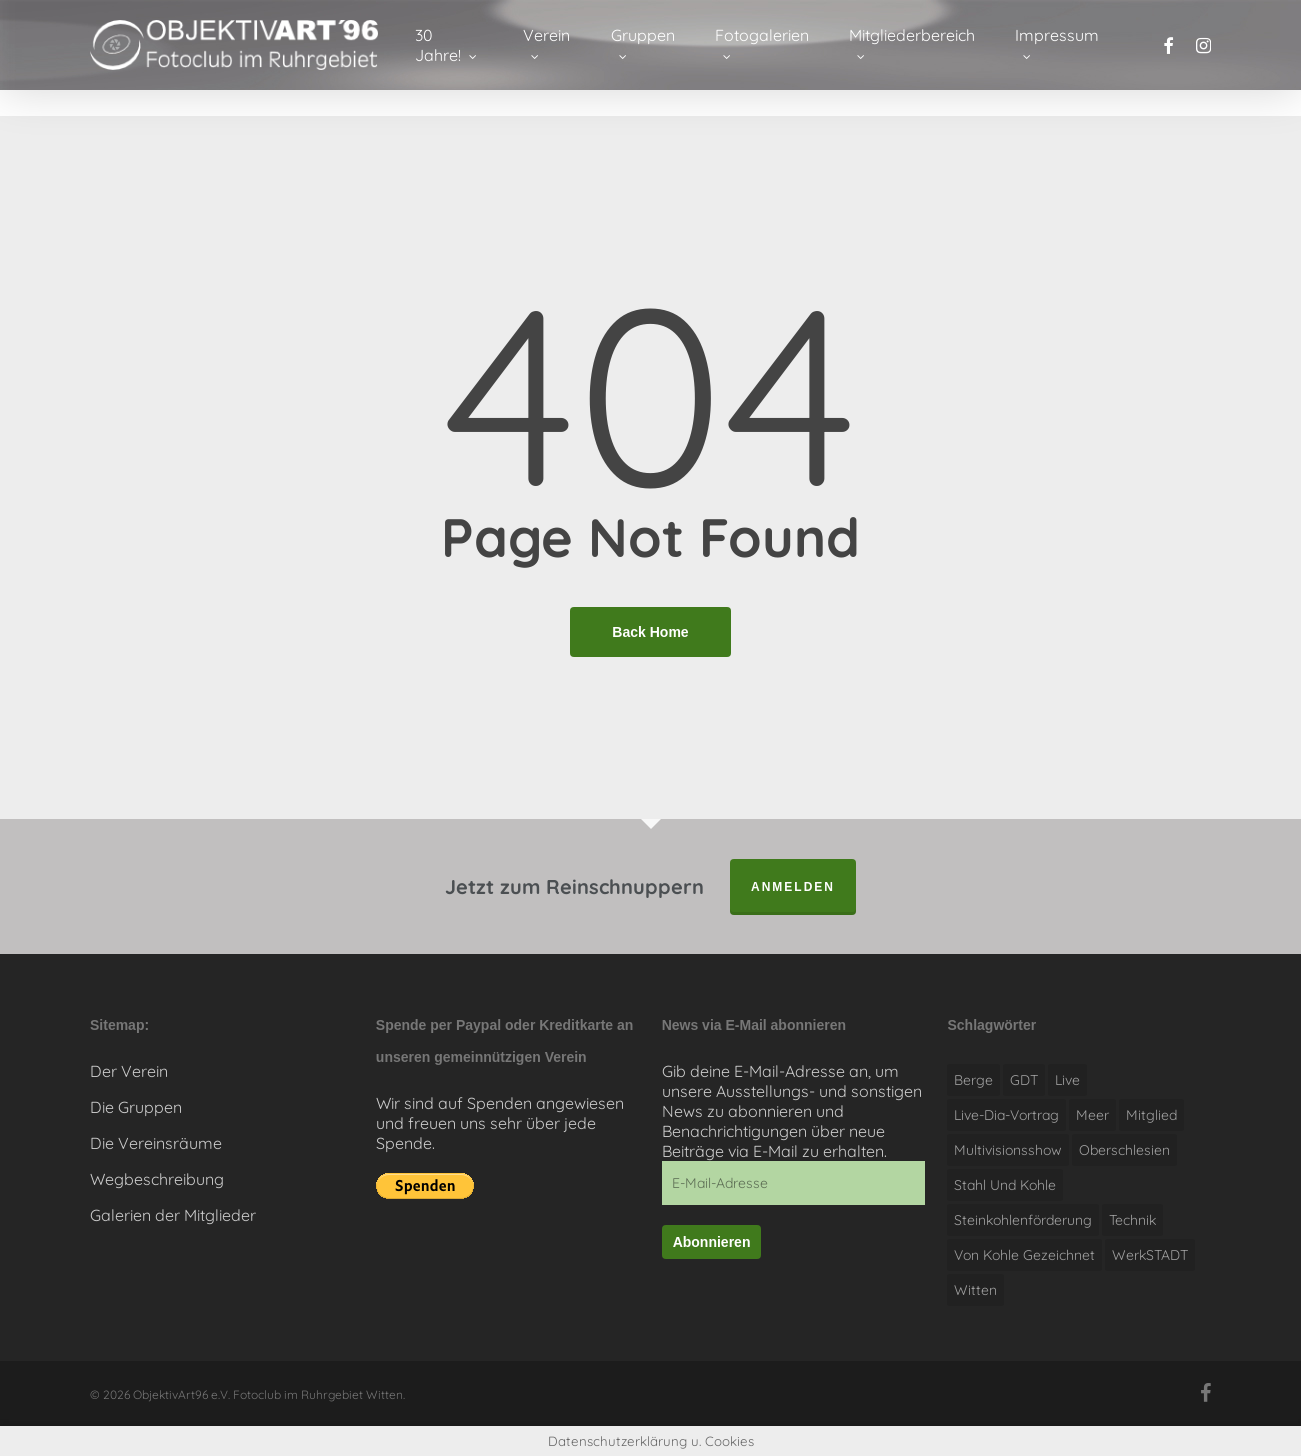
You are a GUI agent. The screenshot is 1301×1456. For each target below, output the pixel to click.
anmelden (793, 887)
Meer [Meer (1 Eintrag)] (1092, 1115)
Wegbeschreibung (157, 1179)
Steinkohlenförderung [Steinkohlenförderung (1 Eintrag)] (1023, 1220)
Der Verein (129, 1071)
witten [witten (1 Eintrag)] (975, 1290)
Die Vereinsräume (156, 1143)
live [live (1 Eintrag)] (1067, 1080)
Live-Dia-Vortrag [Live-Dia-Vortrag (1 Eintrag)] (1006, 1115)
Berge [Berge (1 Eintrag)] (973, 1080)
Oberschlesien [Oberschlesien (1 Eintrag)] (1124, 1150)
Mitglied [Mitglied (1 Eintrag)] (1151, 1115)
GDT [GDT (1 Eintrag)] (1024, 1080)
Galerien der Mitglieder (173, 1215)
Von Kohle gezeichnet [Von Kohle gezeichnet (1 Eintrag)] (1024, 1255)
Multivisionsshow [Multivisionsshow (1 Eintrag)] (1008, 1150)
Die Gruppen (136, 1107)
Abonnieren (712, 1242)
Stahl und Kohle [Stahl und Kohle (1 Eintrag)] (1005, 1185)
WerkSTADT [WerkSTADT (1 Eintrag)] (1150, 1255)
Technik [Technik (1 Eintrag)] (1132, 1220)
